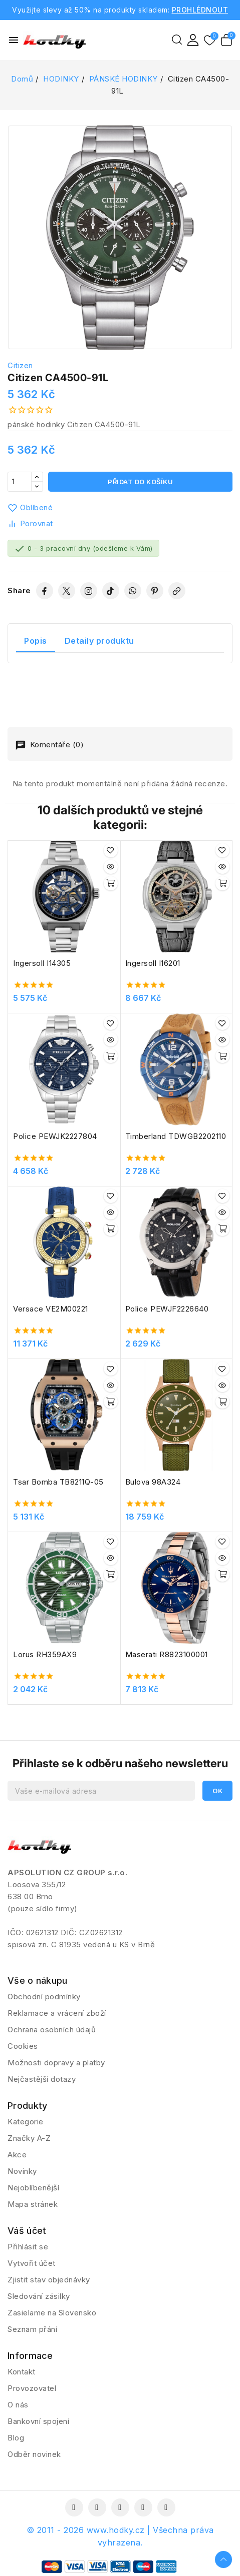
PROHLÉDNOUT (200, 10)
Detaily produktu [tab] (99, 641)
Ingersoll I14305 (42, 963)
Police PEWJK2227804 (55, 1136)
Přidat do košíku (140, 482)
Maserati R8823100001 (166, 1654)
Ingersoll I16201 (152, 963)
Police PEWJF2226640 (167, 1309)
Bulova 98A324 (153, 1482)
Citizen (20, 365)
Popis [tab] (35, 641)
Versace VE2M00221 (50, 1309)
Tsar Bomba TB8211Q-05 (58, 1482)
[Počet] (20, 482)
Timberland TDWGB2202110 (175, 1136)
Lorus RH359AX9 (45, 1654)
